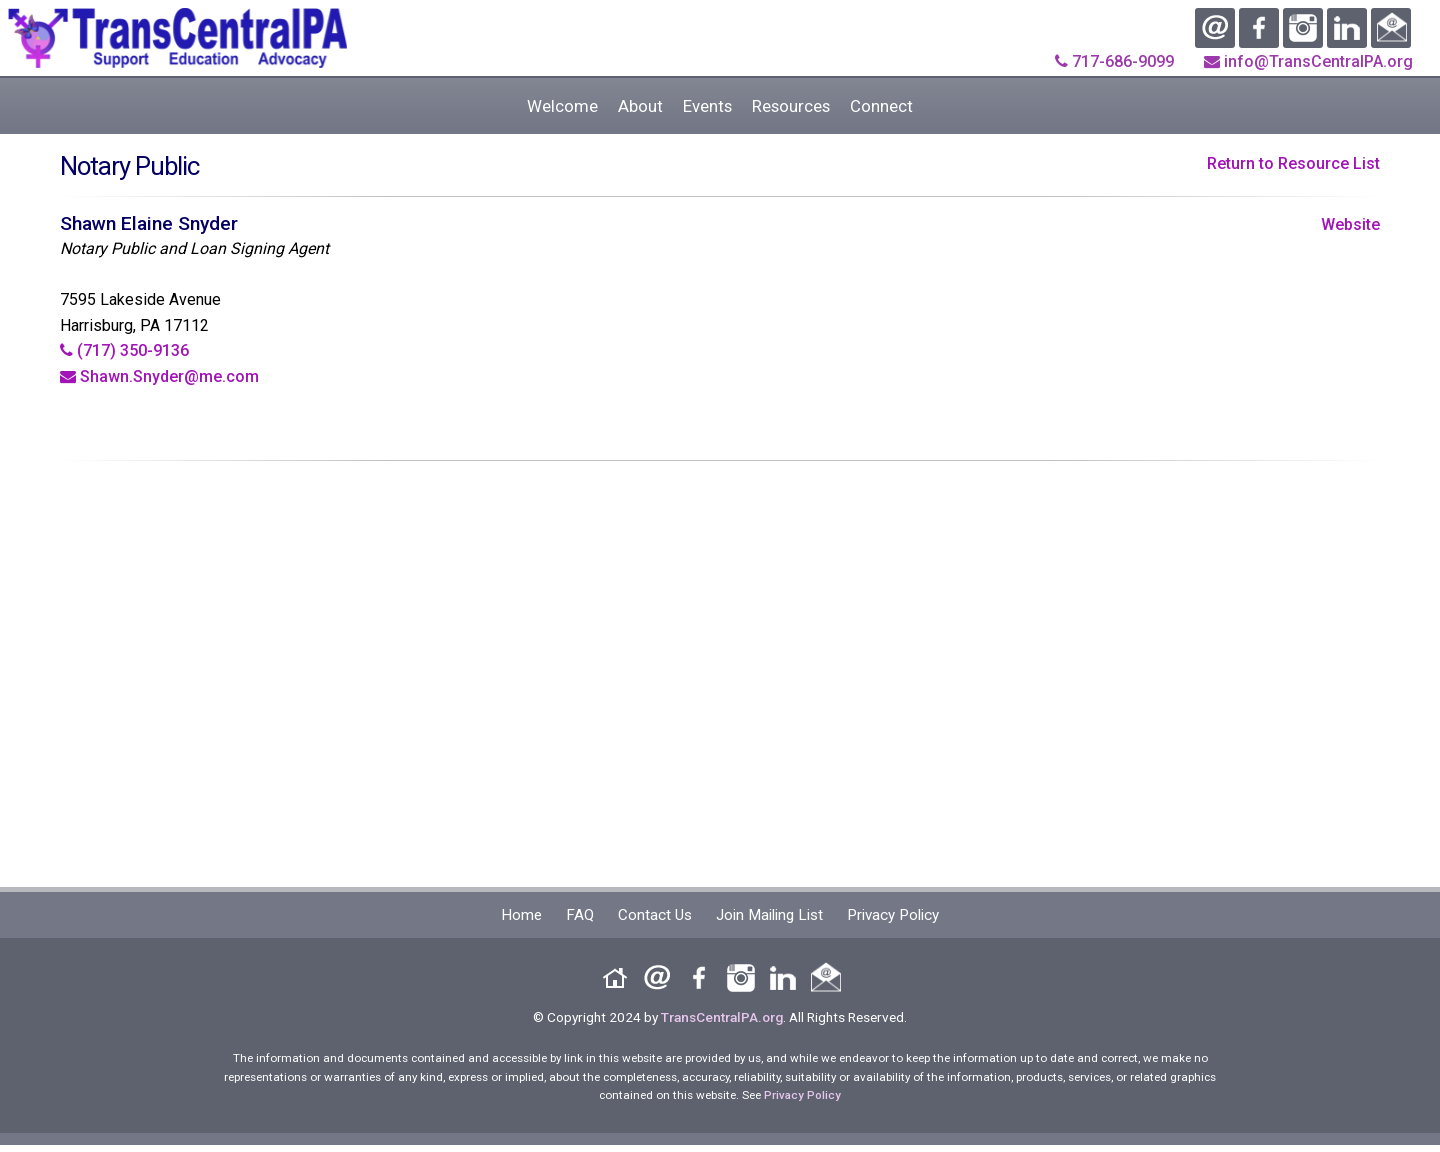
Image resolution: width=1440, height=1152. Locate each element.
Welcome (562, 106)
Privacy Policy (893, 915)
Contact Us (655, 915)
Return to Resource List (1293, 163)
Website (1350, 224)
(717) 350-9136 (124, 350)
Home (521, 915)
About (640, 106)
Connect (881, 106)
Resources (791, 106)
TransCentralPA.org (722, 1017)
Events (707, 106)
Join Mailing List (769, 915)
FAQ (580, 915)
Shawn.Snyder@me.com (159, 376)
